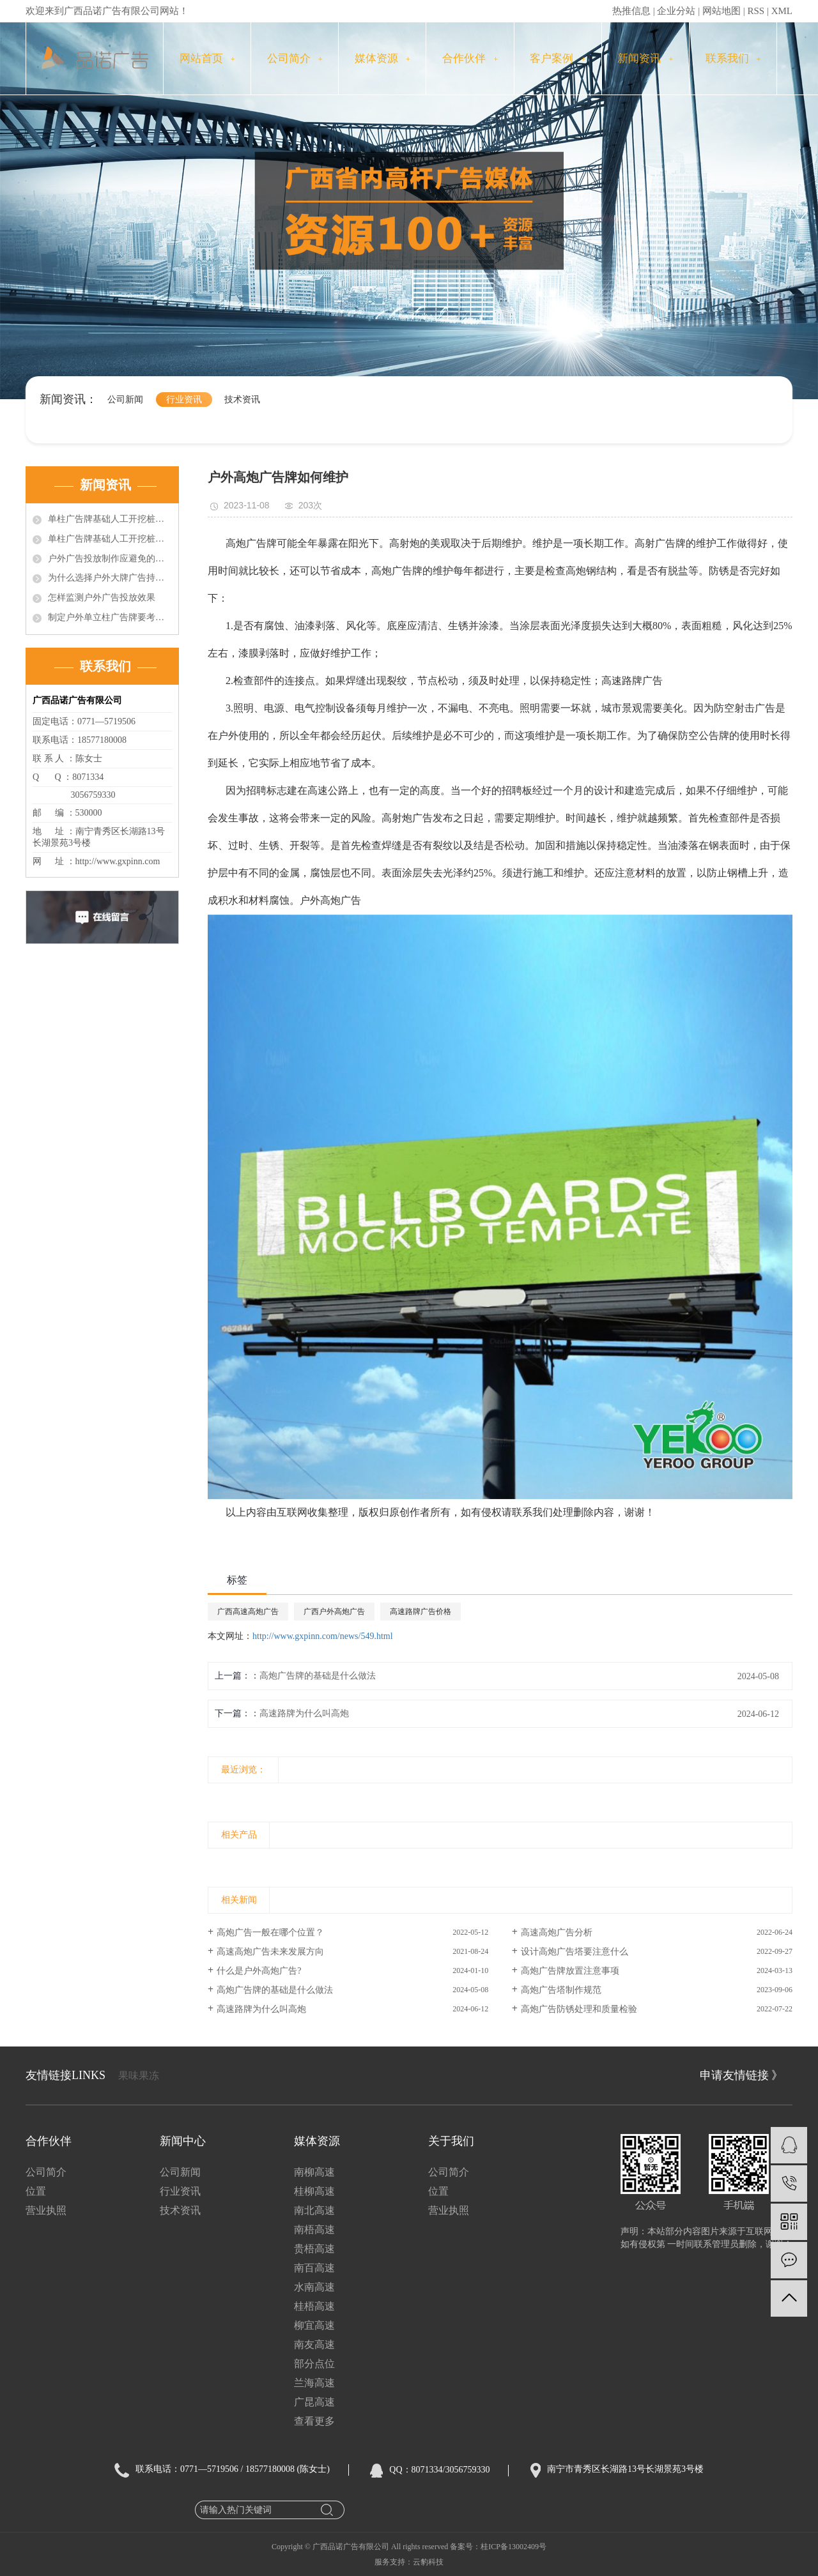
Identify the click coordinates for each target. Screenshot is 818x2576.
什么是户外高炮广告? (259, 1971)
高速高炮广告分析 (556, 1932)
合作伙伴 (470, 58)
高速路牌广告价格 (420, 1611)
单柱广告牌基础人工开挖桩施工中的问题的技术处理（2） (110, 539)
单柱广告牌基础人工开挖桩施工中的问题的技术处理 (110, 519)
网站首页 (207, 58)
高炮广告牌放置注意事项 (570, 1971)
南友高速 (314, 2344)
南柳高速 (314, 2172)
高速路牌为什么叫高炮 (304, 1713)
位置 (36, 2191)
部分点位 (314, 2363)
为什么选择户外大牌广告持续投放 (110, 578)
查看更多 (314, 2421)
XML (781, 11)
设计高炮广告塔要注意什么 (574, 1951)
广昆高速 (314, 2402)
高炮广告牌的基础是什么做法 (317, 1675)
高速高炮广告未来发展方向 (270, 1951)
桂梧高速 (314, 2306)
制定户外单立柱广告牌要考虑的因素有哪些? (110, 617)
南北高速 (314, 2210)
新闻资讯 (645, 58)
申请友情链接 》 (741, 2075)
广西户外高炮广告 (334, 1611)
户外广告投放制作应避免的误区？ (110, 558)
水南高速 (314, 2287)
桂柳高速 (314, 2191)
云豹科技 (428, 2561)
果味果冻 (138, 2075)
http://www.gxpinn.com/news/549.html (322, 1636)
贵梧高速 (314, 2248)
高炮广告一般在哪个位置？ (270, 1932)
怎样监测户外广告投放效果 (101, 597)
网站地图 (721, 11)
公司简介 (295, 58)
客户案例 (557, 58)
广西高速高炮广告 (248, 1611)
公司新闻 (125, 399)
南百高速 (314, 2267)
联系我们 (733, 58)
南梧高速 (314, 2229)
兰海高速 (314, 2382)
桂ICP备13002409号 (513, 2546)
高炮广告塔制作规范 (561, 1990)
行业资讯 (184, 399)
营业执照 (46, 2210)
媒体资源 (382, 58)
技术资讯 (242, 399)
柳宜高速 (314, 2325)
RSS (755, 11)
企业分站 (676, 11)
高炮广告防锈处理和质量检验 (579, 2009)
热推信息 (631, 11)
